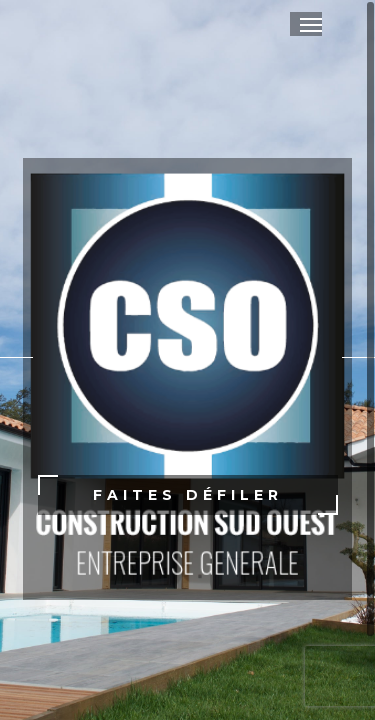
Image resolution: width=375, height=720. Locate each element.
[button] (311, 24)
